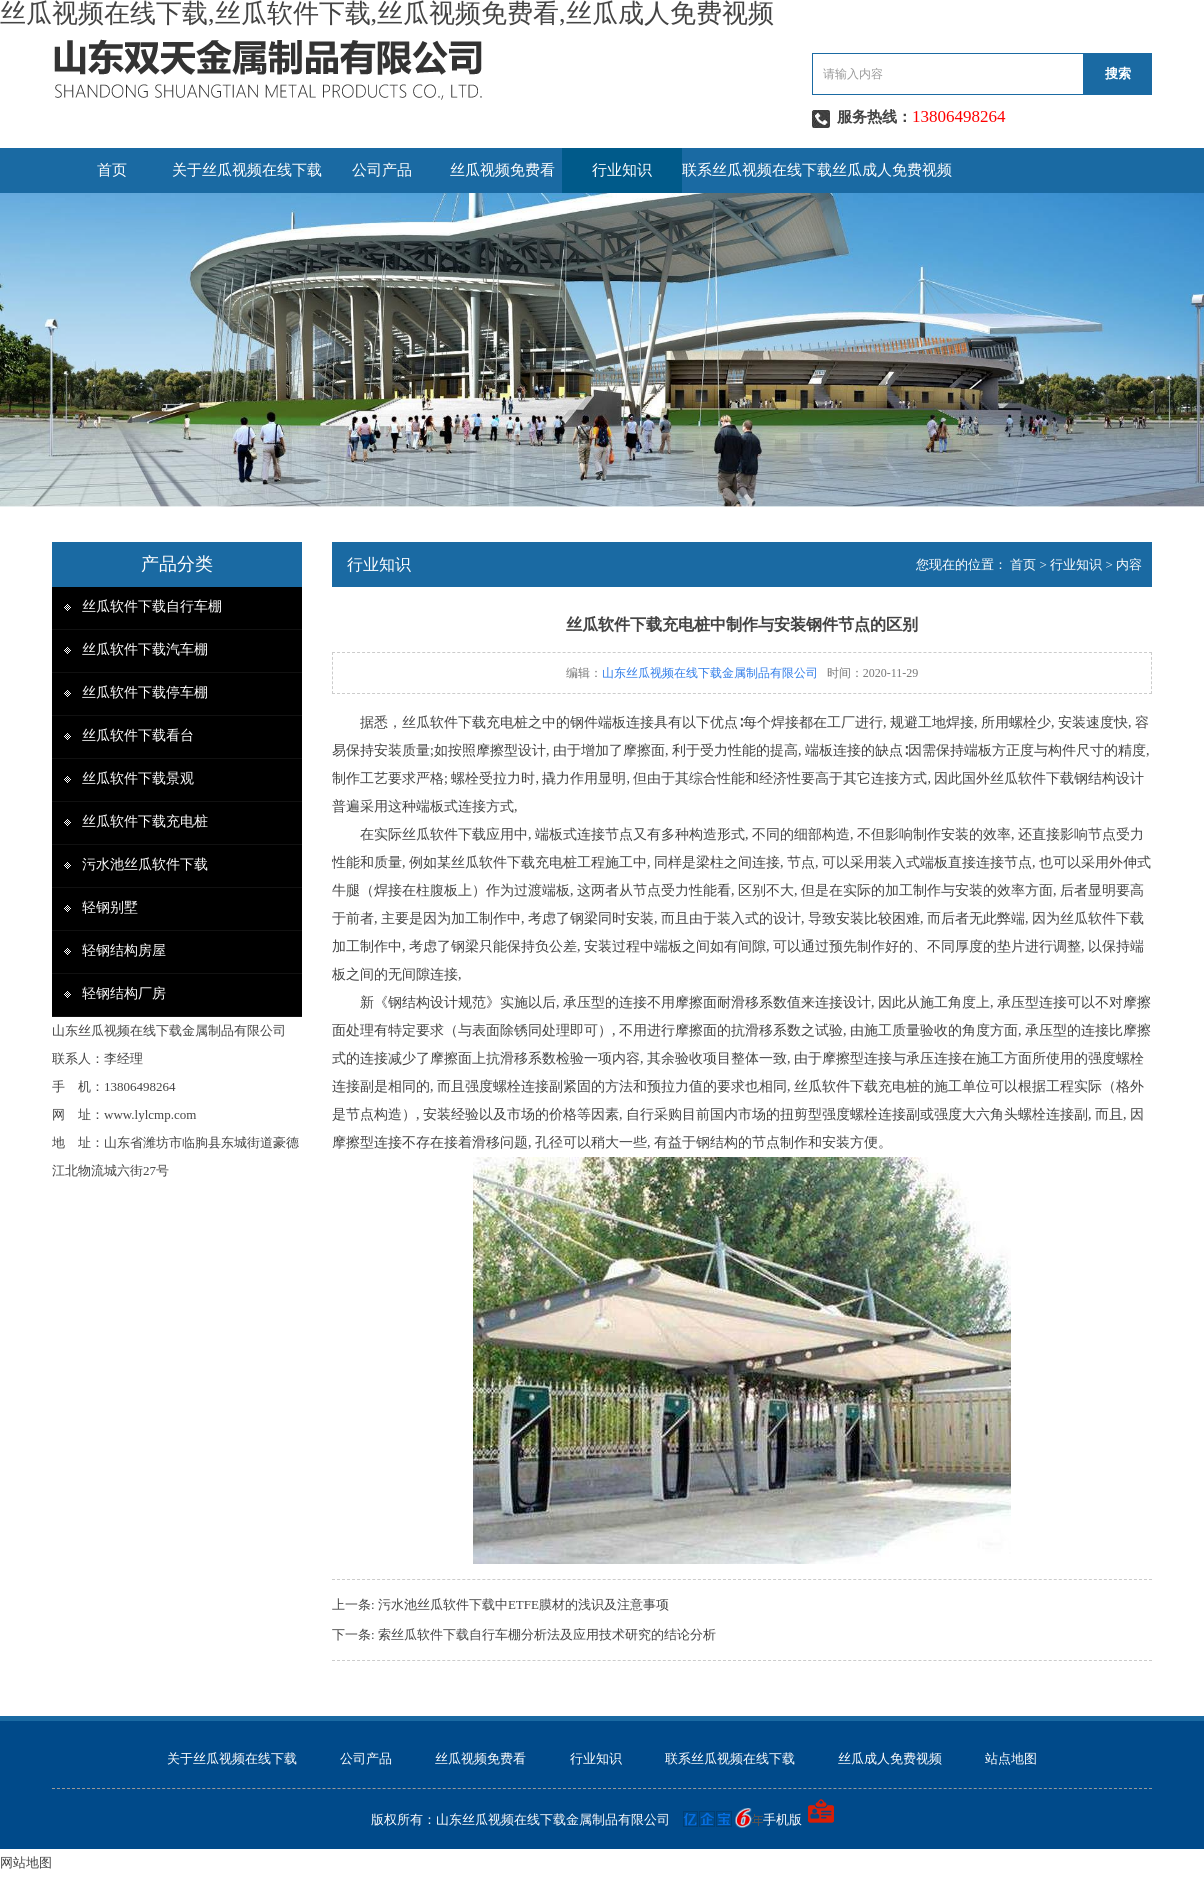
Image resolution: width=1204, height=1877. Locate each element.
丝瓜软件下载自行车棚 (152, 606)
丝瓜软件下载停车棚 (145, 692)
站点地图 (1011, 1758)
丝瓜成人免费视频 (892, 170)
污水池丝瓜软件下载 (145, 864)
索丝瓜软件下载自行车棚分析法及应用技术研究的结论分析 (547, 1634)
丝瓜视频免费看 (502, 170)
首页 (112, 170)
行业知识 (622, 170)
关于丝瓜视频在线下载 (247, 170)
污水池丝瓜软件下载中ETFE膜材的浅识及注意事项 (523, 1604)
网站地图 (26, 1862)
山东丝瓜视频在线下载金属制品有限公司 (710, 673)
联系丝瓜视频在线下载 (757, 170)
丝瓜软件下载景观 (138, 778)
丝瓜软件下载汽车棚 (145, 649)
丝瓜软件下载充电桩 (145, 821)
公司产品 (382, 170)
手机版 (782, 1819)
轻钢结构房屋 (124, 950)
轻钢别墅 (110, 907)
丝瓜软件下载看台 (138, 735)
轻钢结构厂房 (124, 993)
